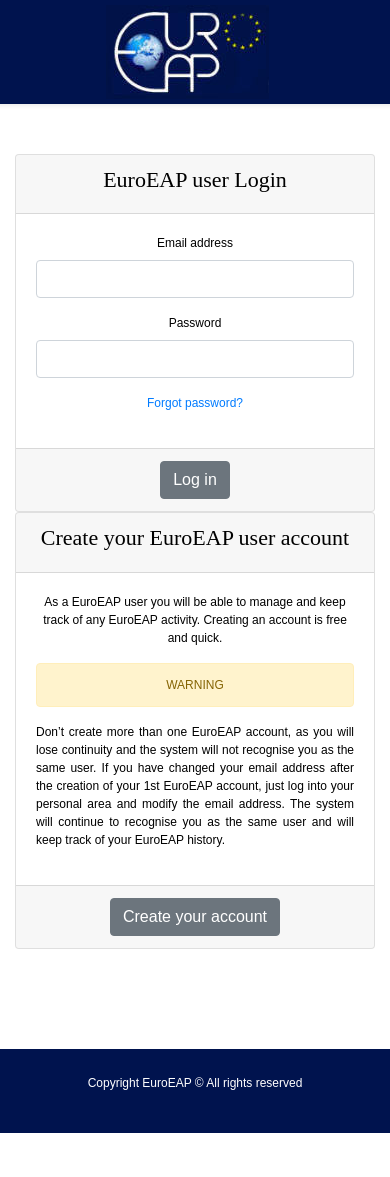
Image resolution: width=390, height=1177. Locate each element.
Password (195, 323)
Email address (195, 243)
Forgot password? (195, 403)
